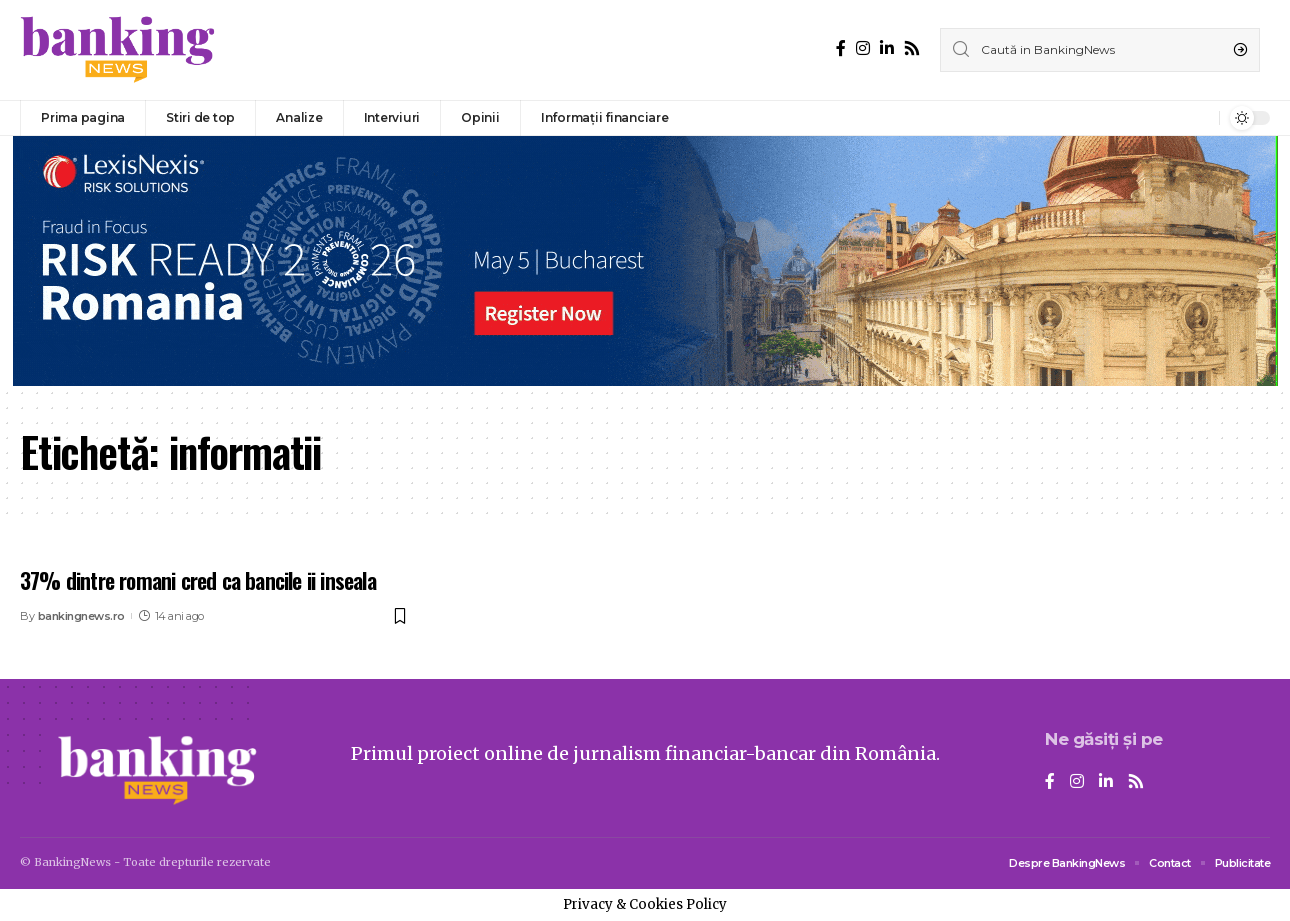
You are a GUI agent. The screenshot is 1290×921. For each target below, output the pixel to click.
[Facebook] (841, 48)
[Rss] (912, 48)
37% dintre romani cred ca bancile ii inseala (198, 580)
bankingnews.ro (81, 616)
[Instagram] (863, 48)
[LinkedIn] (887, 48)
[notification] (1199, 118)
